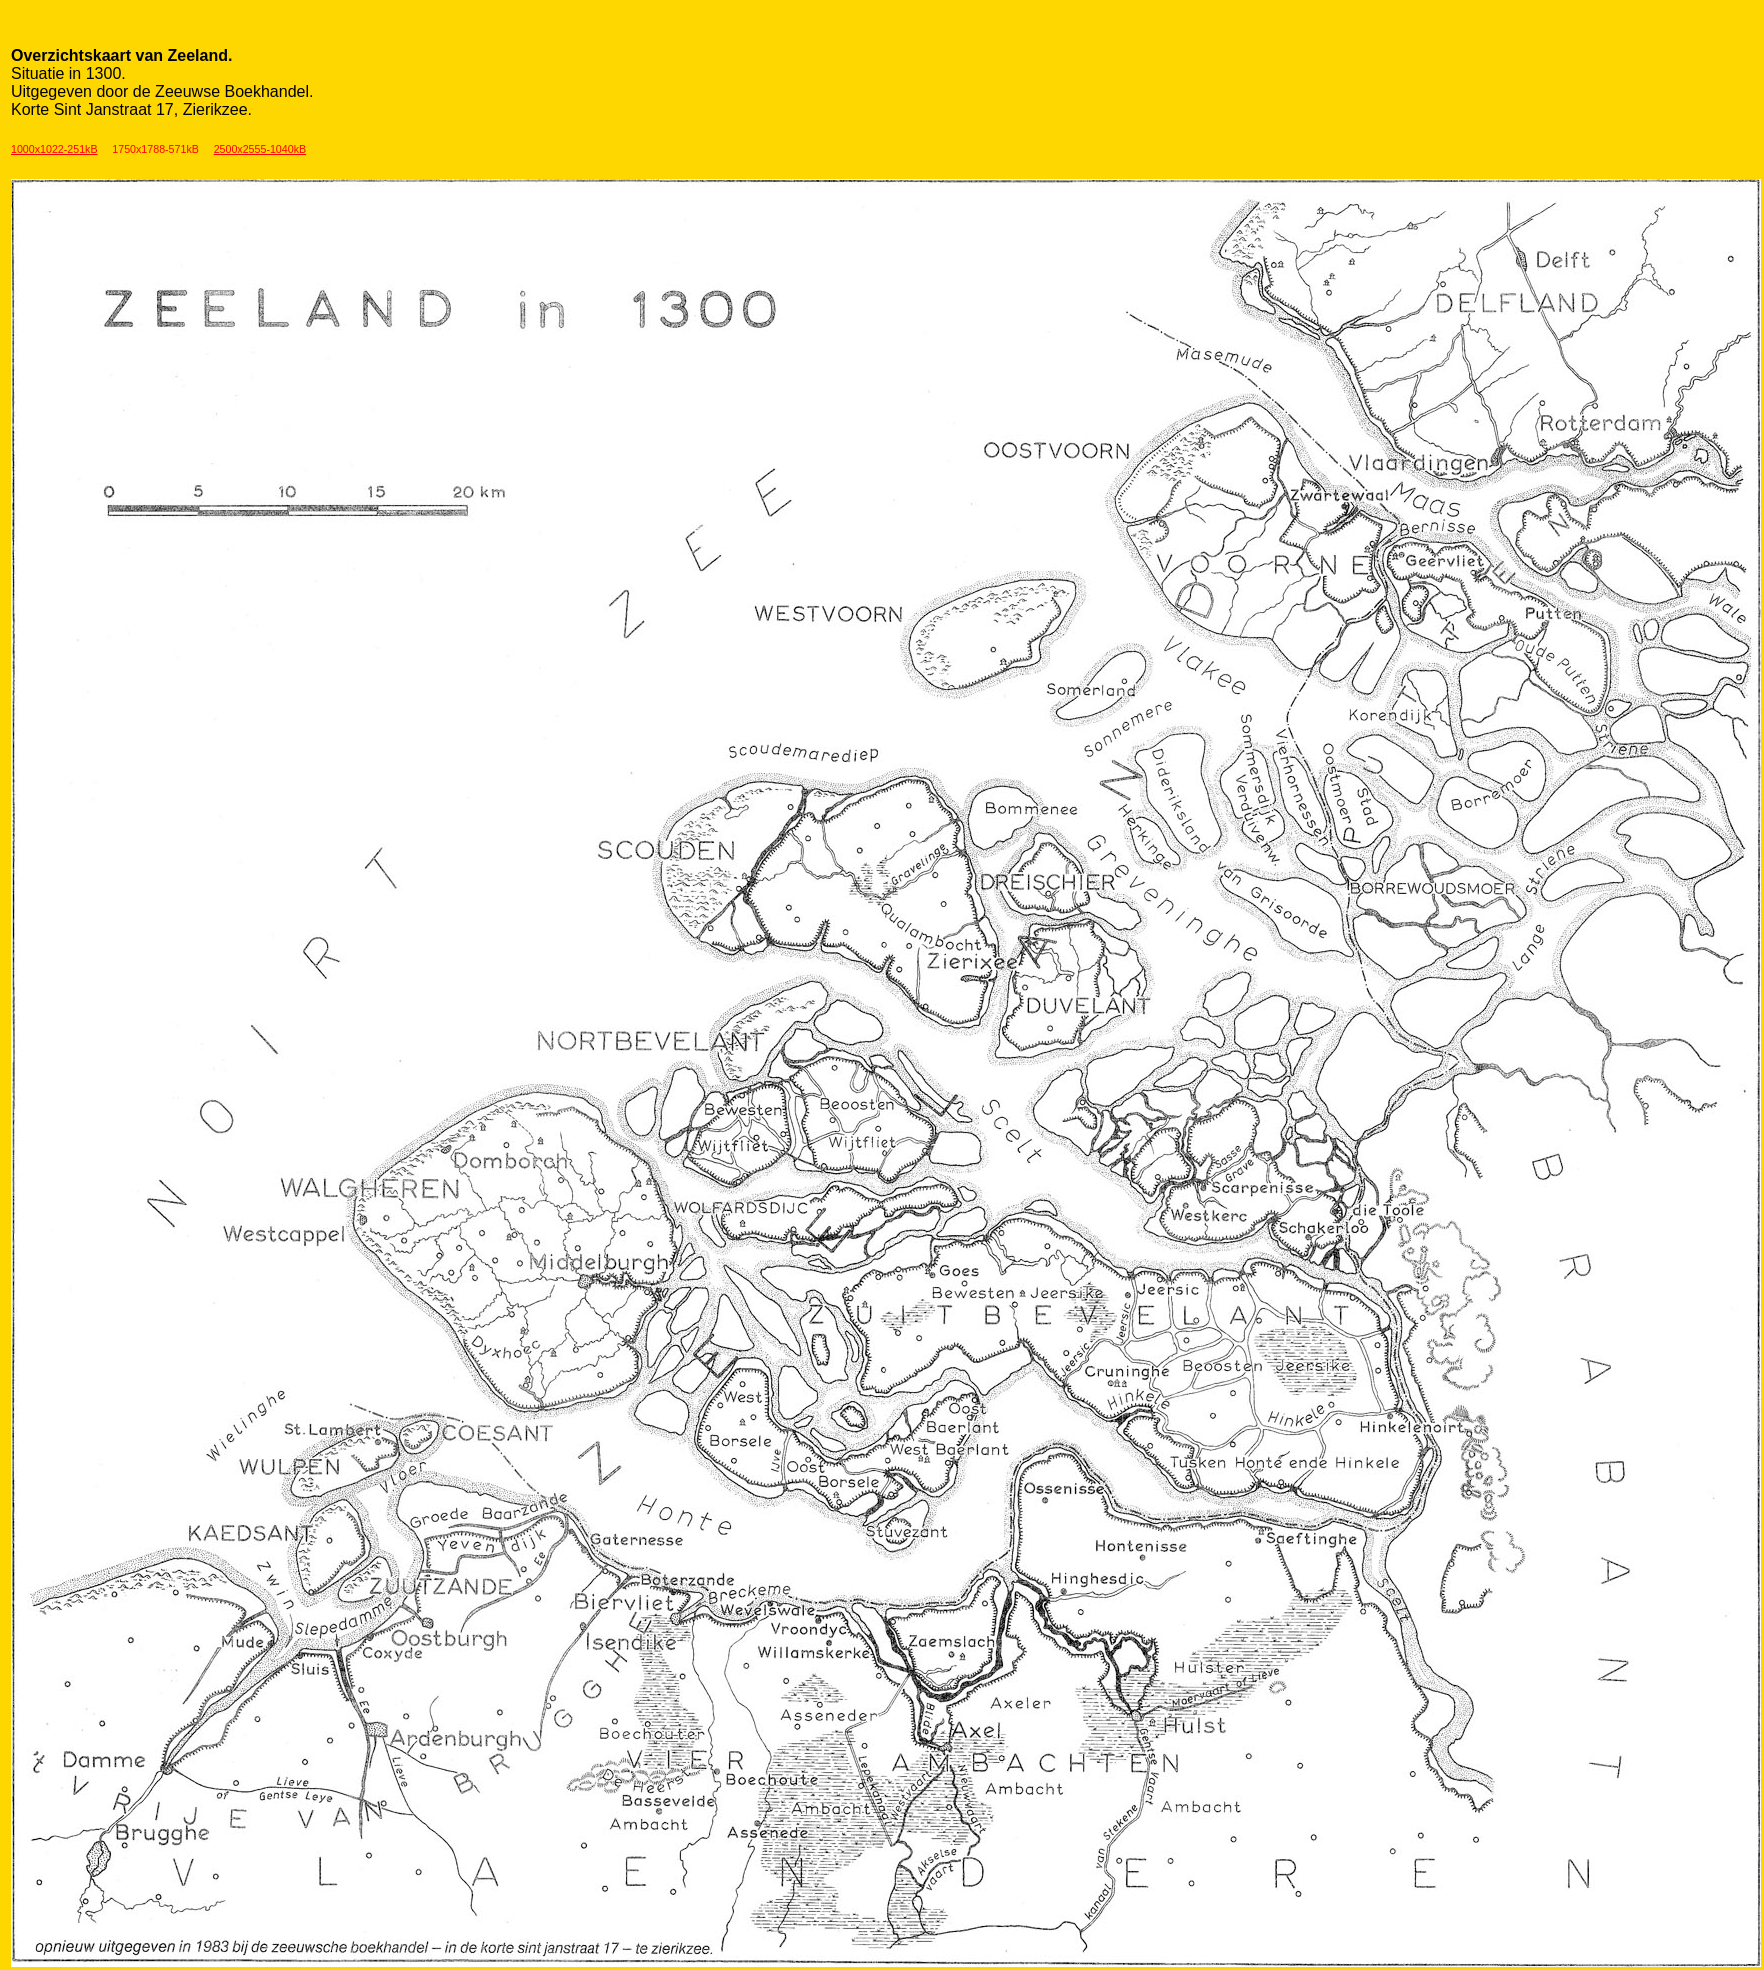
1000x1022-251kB (54, 149)
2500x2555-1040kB (260, 149)
